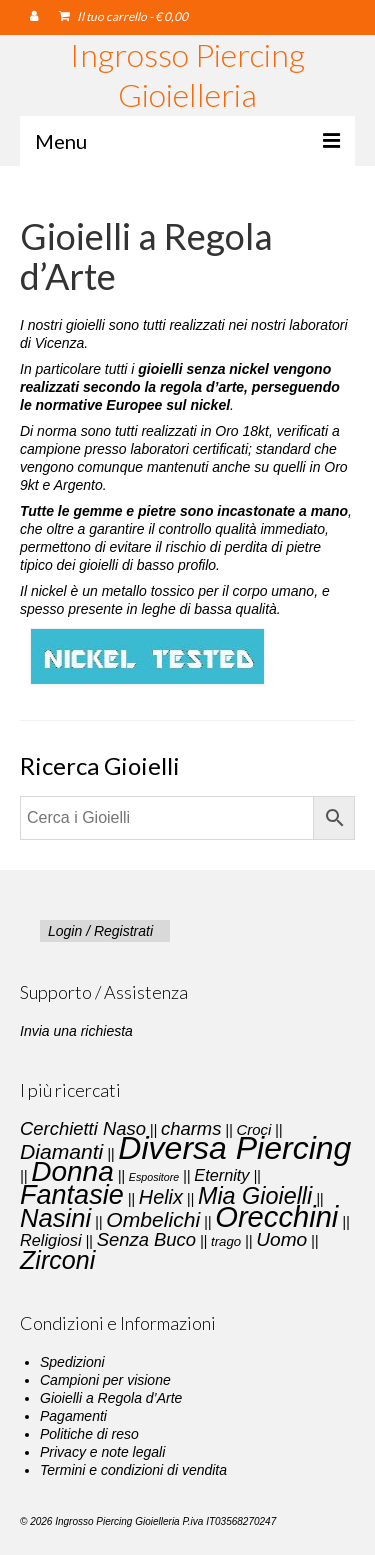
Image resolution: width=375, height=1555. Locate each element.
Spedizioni (72, 1362)
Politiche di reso (89, 1434)
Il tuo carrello (123, 16)
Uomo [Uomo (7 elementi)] (281, 1239)
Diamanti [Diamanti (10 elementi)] (61, 1151)
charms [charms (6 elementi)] (191, 1128)
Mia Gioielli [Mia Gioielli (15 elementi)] (255, 1196)
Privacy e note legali (102, 1452)
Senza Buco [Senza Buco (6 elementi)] (146, 1239)
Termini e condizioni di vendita (133, 1470)
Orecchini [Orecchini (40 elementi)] (276, 1217)
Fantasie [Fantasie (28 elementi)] (72, 1195)
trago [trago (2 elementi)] (226, 1241)
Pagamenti (73, 1416)
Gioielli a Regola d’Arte (111, 1398)
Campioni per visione (105, 1380)
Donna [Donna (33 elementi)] (72, 1171)
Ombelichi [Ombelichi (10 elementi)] (153, 1219)
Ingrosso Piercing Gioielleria (187, 74)
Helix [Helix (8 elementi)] (161, 1197)
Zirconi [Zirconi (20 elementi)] (57, 1260)
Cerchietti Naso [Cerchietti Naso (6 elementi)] (83, 1128)
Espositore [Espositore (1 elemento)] (154, 1177)
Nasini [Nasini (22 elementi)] (55, 1218)
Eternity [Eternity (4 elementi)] (221, 1175)
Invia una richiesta (76, 1031)
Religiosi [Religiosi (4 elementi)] (51, 1240)
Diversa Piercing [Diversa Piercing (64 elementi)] (234, 1148)
